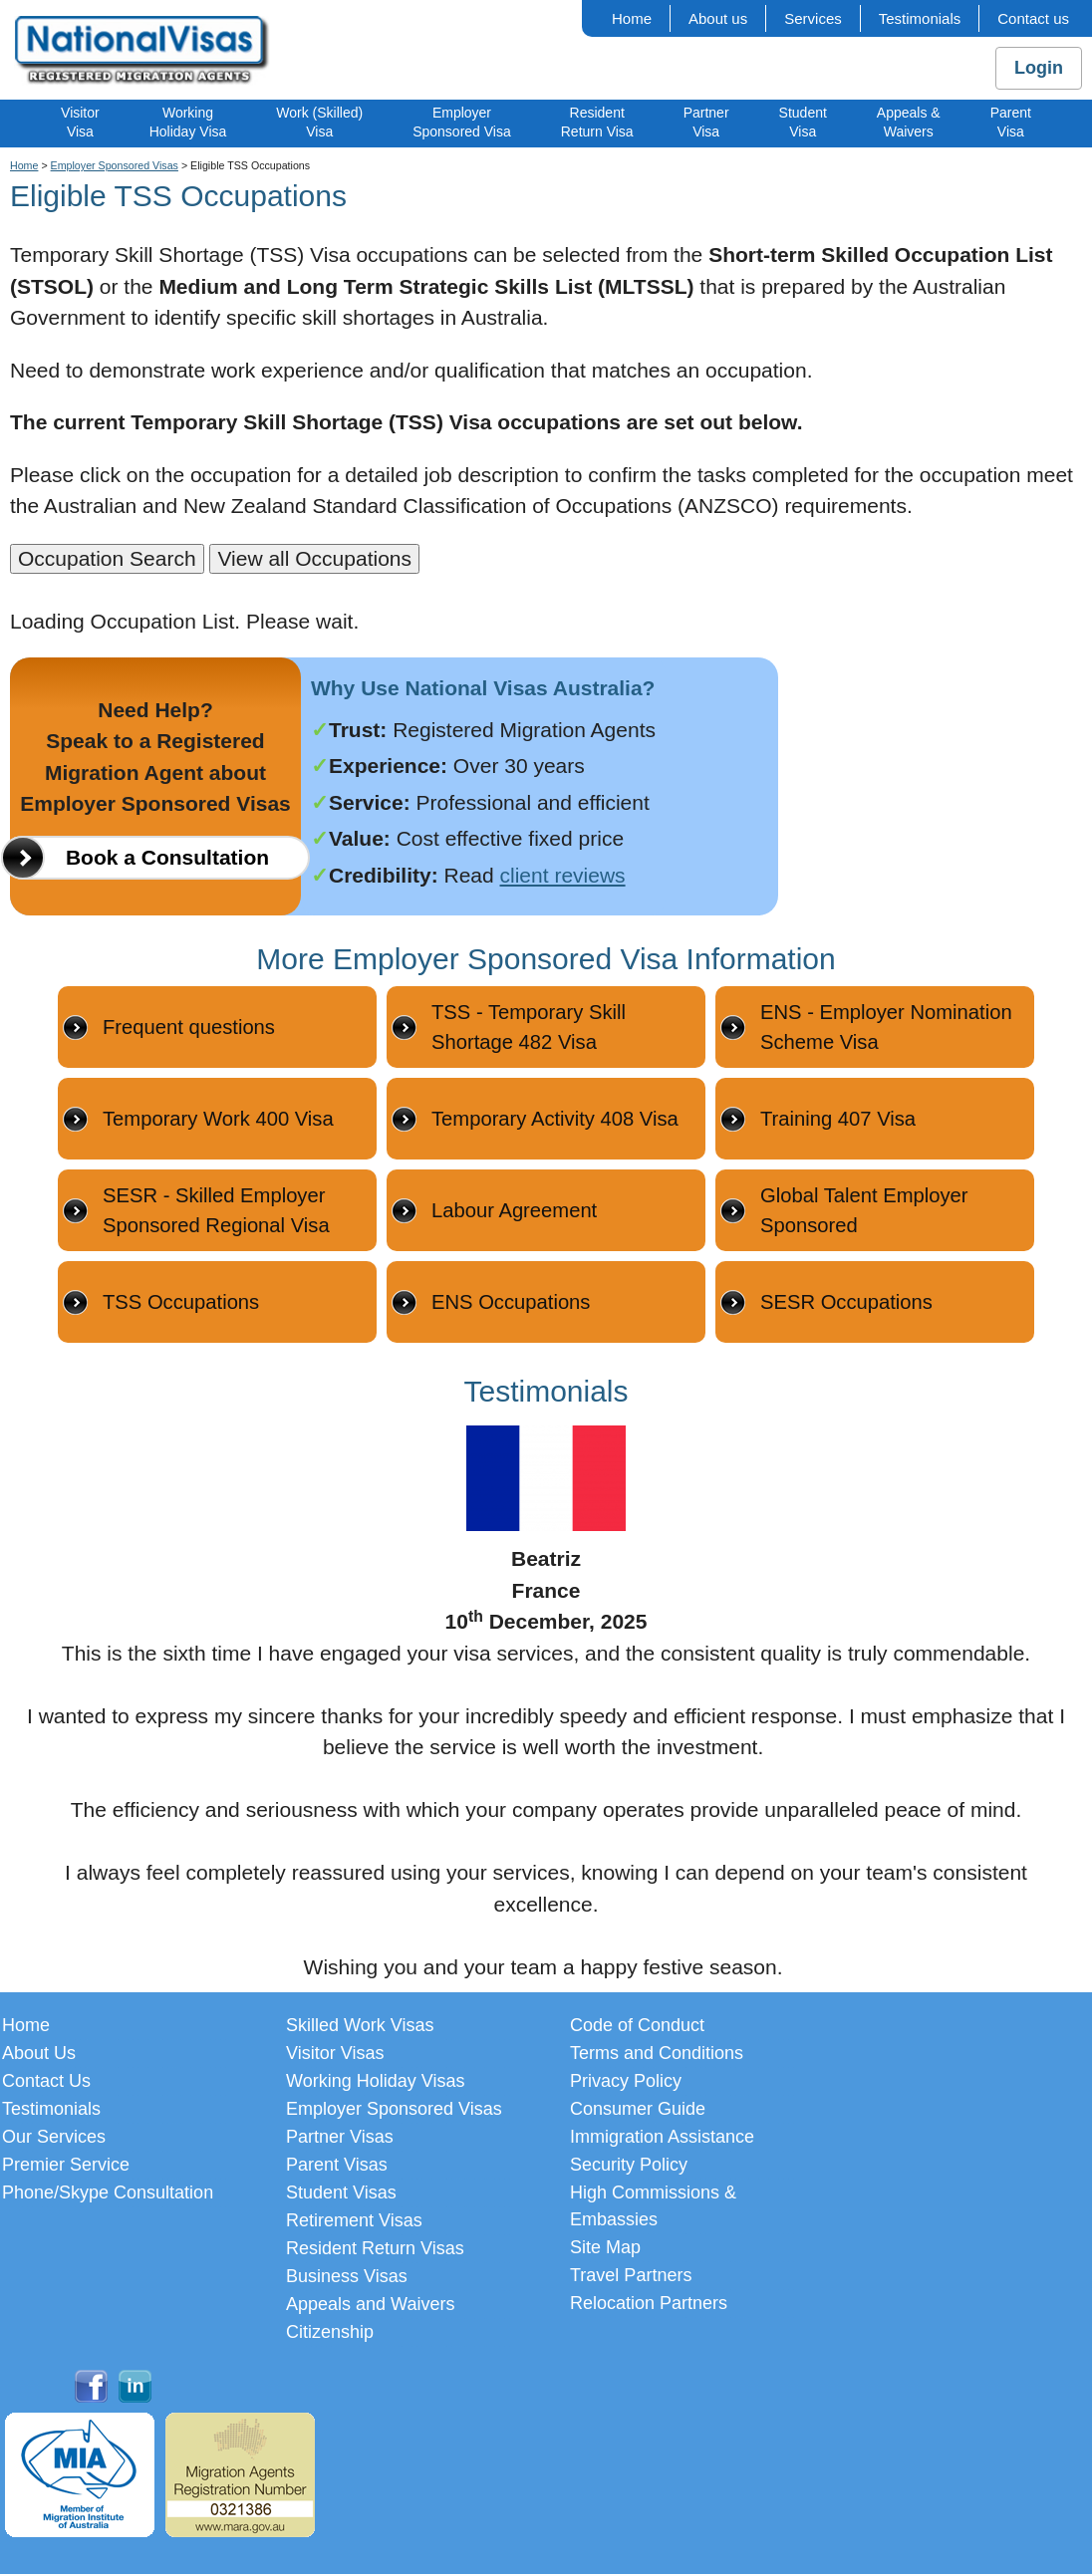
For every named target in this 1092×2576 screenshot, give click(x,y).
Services (813, 18)
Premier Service (66, 2167)
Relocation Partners (648, 2305)
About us (717, 18)
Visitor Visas (335, 2055)
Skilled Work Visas (359, 2027)
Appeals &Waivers (909, 122)
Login (1038, 68)
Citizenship (330, 2334)
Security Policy (628, 2167)
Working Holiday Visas (375, 2083)
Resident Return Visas (375, 2250)
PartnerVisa (706, 122)
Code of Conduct (637, 2027)
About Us (39, 2055)
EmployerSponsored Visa (461, 122)
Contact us (1033, 18)
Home (632, 18)
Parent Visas (337, 2167)
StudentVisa (803, 122)
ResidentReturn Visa (597, 122)
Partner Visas (340, 2139)
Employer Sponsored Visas (114, 165)
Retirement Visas (354, 2222)
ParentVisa (1010, 122)
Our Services (54, 2139)
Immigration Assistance (662, 2139)
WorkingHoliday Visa (188, 122)
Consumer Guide (637, 2111)
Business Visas (347, 2278)
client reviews (563, 875)
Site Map (605, 2249)
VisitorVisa (80, 122)
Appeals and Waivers (370, 2306)
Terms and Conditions (656, 2055)
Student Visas (341, 2194)
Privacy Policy (626, 2083)
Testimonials (920, 18)
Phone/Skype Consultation (107, 2194)
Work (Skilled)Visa (319, 122)
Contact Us (46, 2083)
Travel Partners (630, 2277)
